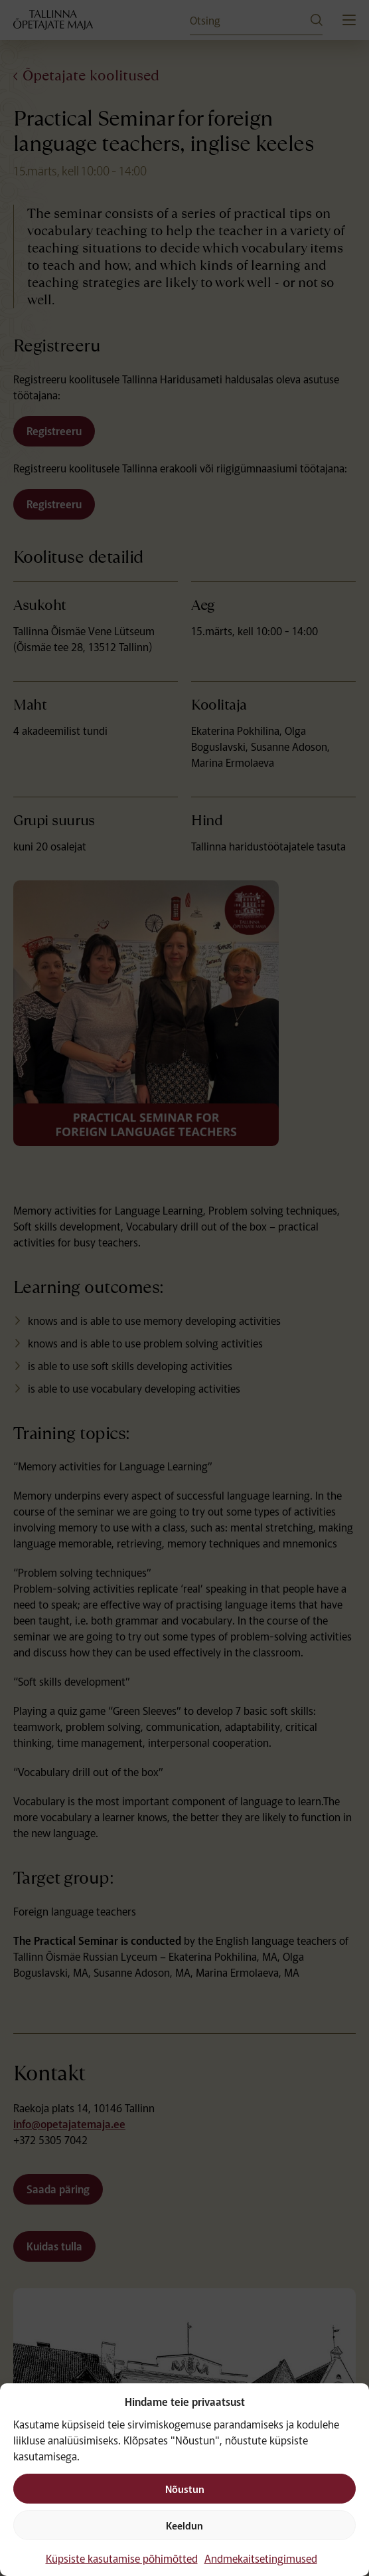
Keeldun (184, 2525)
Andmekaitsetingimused (260, 2558)
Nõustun (184, 2489)
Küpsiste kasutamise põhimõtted (122, 2558)
